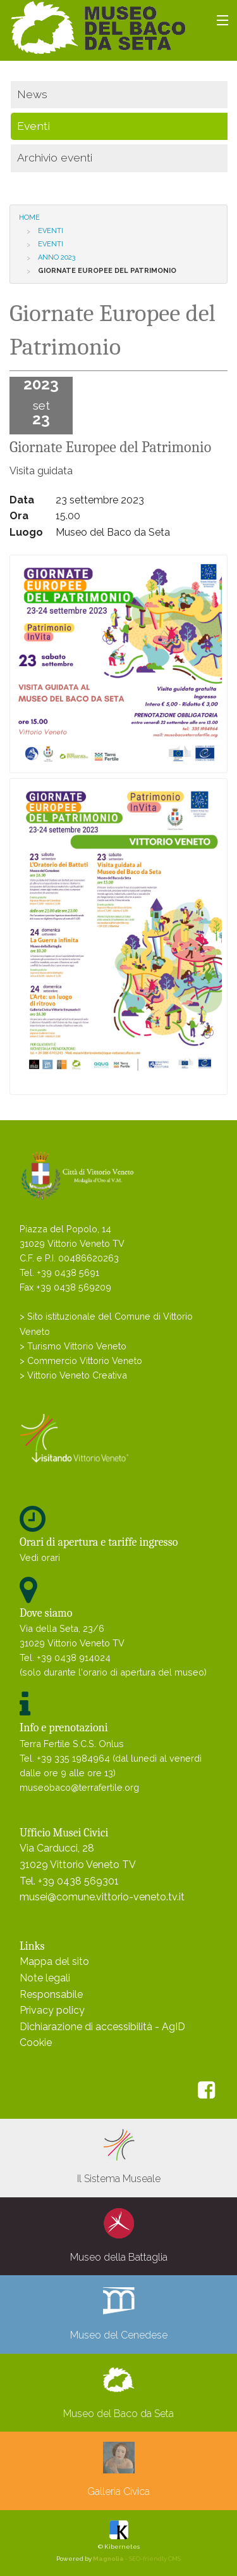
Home (29, 217)
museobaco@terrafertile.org (79, 1787)
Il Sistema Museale (119, 2157)
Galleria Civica (118, 2469)
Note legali (45, 1978)
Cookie (36, 2042)
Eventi (50, 231)
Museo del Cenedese (118, 2313)
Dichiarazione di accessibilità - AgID (102, 2027)
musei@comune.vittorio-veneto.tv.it (102, 1897)
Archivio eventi (54, 157)
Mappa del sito (54, 1961)
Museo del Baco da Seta (118, 2392)
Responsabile (51, 1994)
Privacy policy (52, 2010)
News (32, 94)
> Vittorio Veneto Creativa (73, 1375)
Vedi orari (40, 1557)
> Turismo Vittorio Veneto (73, 1346)
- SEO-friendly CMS (137, 2558)
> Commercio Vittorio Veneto (81, 1360)
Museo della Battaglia (118, 2235)
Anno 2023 (56, 257)
